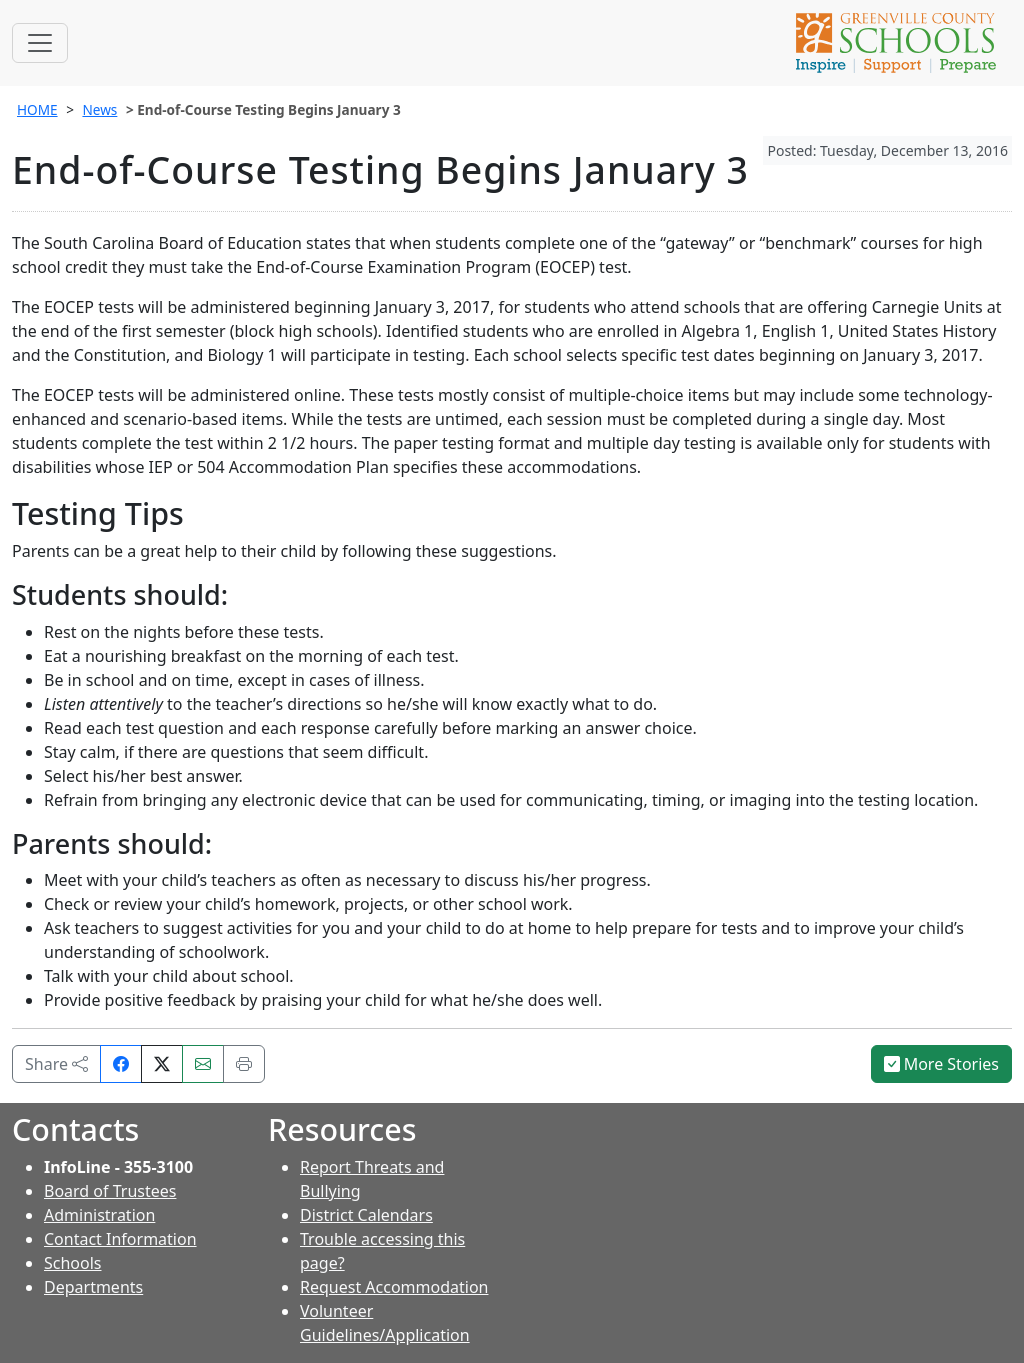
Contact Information (120, 1239)
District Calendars (366, 1215)
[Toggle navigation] (40, 43)
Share (56, 1064)
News (99, 109)
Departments (93, 1287)
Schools (73, 1263)
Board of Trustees (110, 1191)
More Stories (942, 1064)
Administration (99, 1215)
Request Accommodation (394, 1287)
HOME (37, 109)
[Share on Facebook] (121, 1064)
